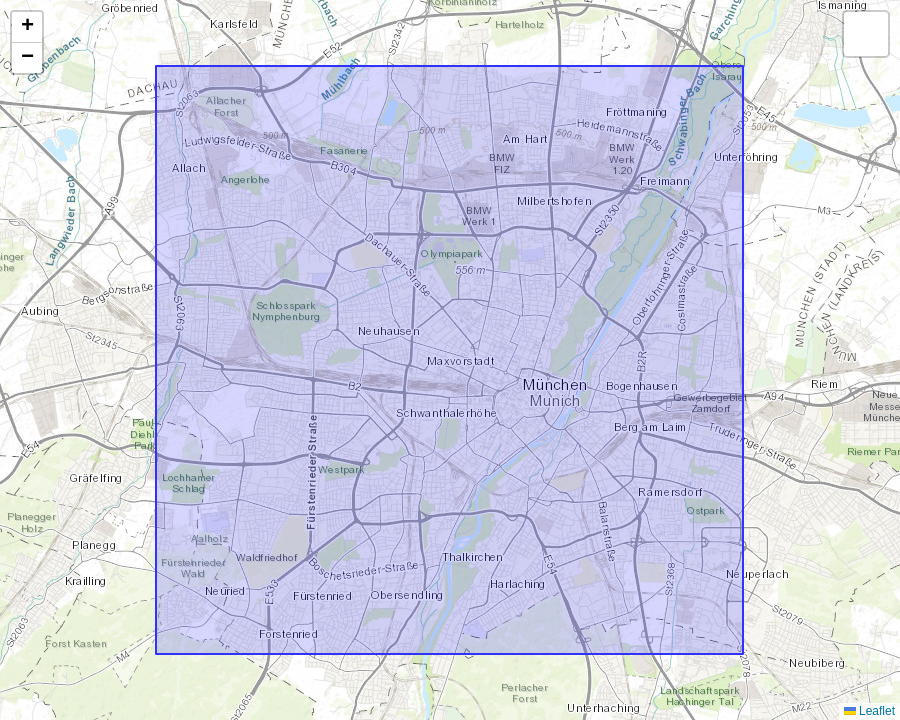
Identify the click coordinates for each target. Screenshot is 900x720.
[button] (27, 27)
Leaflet (869, 711)
